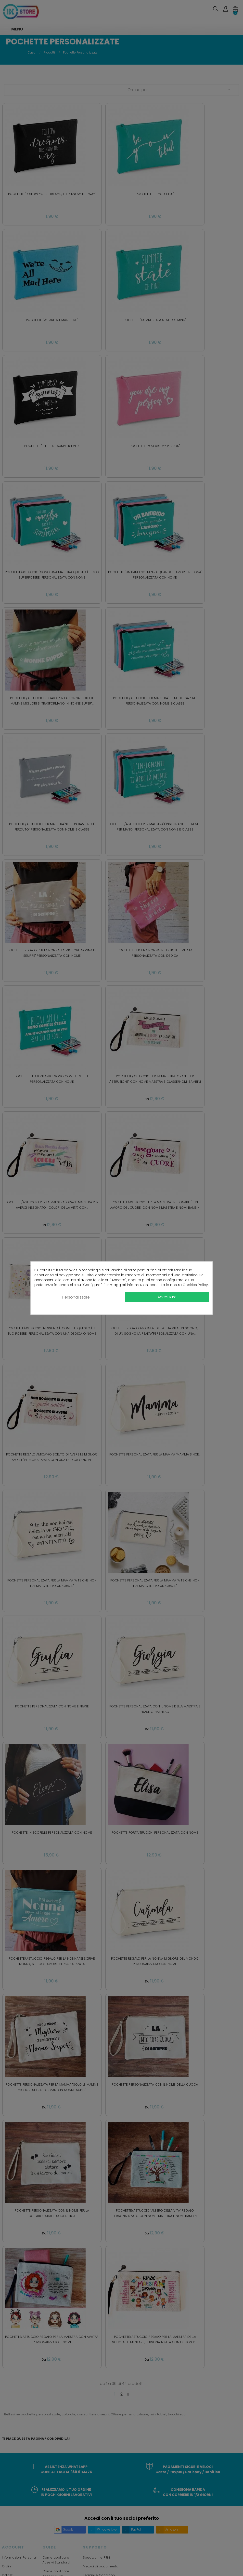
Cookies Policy (195, 1284)
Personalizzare (76, 1297)
